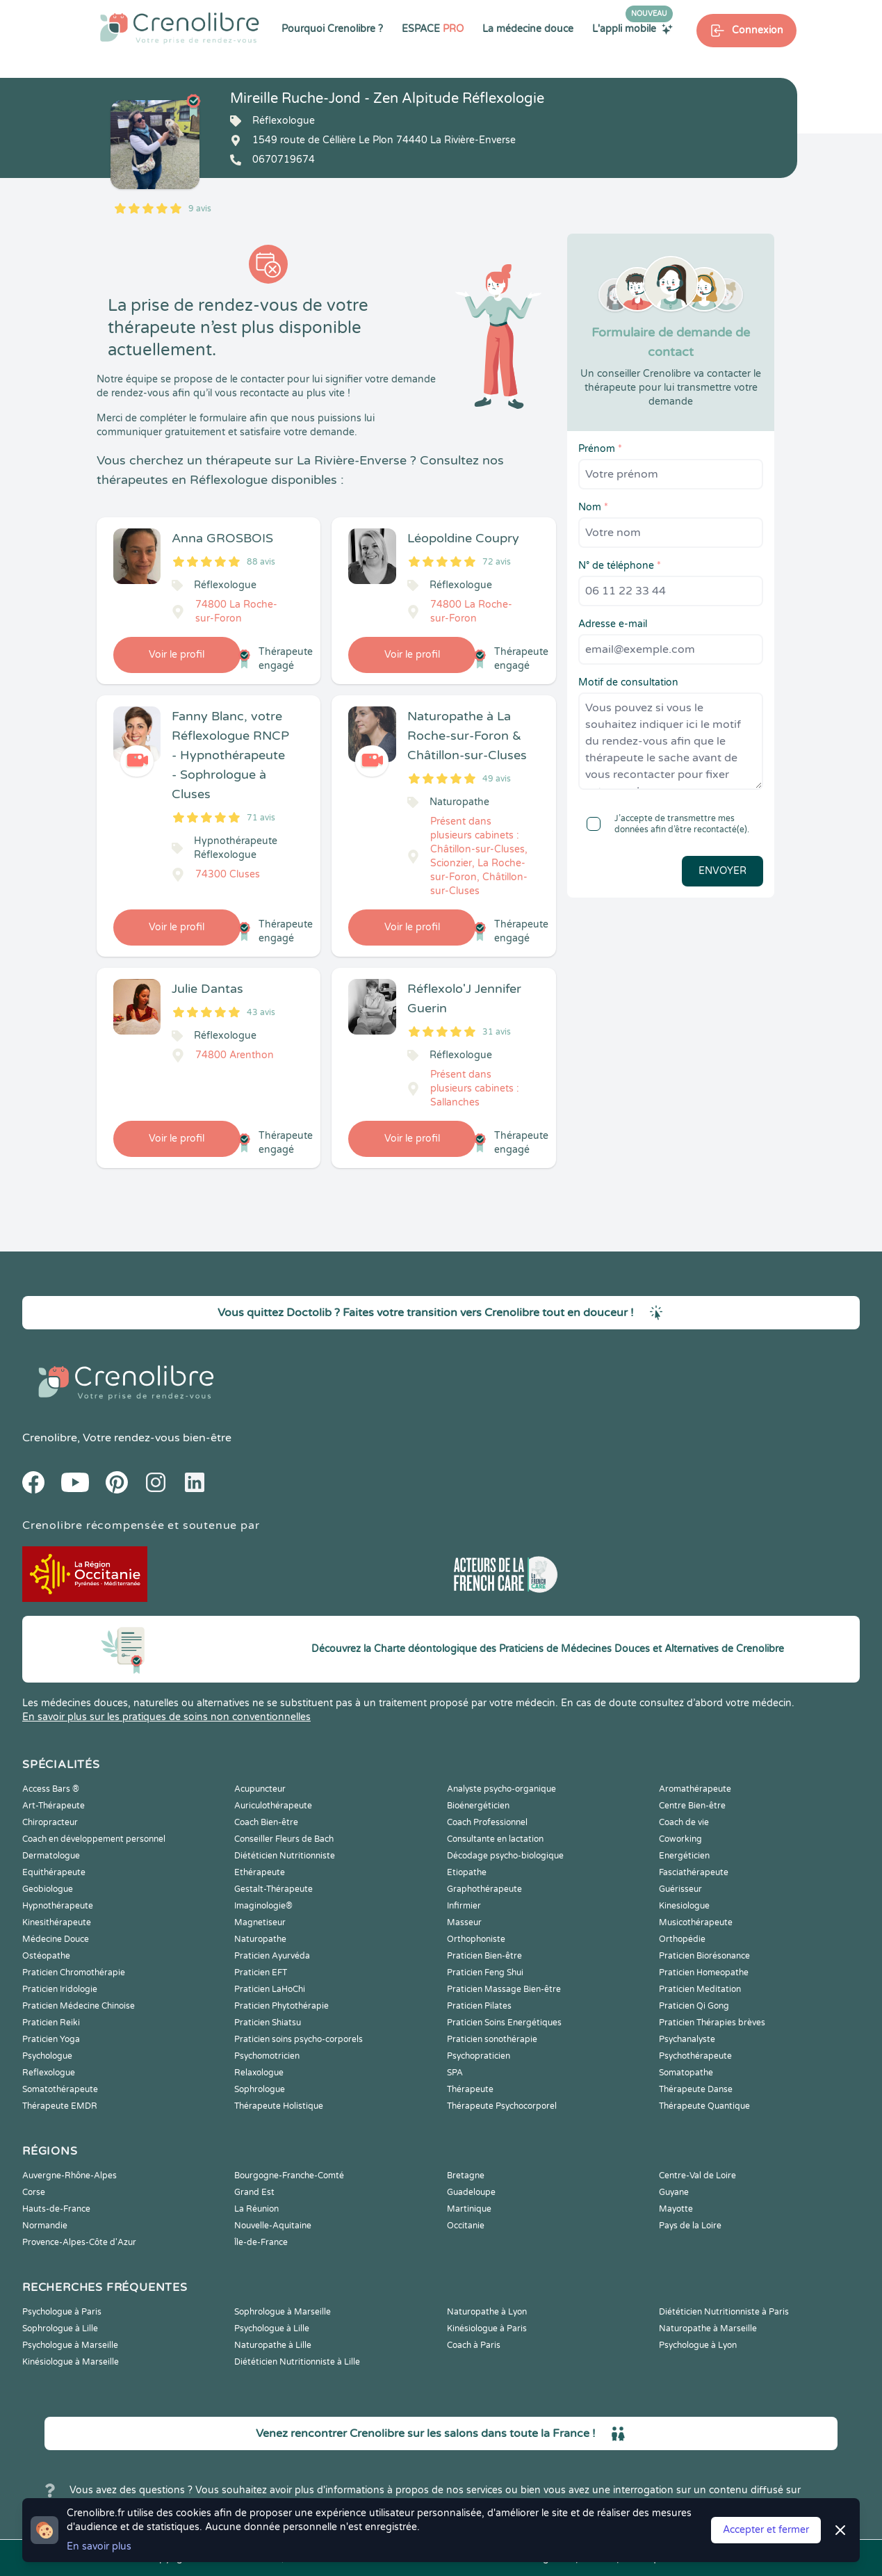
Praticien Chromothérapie (73, 1972)
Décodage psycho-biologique (505, 1856)
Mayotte (676, 2209)
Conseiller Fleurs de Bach (284, 1839)
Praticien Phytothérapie (281, 2006)
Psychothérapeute (695, 2056)
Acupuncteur (260, 1789)
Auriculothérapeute (273, 1806)
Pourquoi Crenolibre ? (332, 29)
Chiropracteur (50, 1822)
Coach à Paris (473, 2345)
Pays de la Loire (690, 2225)
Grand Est (254, 2192)
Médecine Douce (55, 1939)
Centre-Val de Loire (697, 2175)
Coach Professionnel (487, 1822)
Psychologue (47, 2056)
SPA (455, 2072)
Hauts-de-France (56, 2209)
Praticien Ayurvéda (272, 1956)
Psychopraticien (478, 2056)
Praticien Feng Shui (485, 1972)
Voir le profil (176, 655)
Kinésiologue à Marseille (70, 2362)
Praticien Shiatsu (267, 2022)
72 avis (496, 562)
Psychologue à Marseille (70, 2345)
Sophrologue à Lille (60, 2328)
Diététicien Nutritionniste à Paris (724, 2312)
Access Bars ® (50, 1789)
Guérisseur (680, 1889)
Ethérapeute (259, 1872)
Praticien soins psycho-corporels (298, 2039)
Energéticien (684, 1856)
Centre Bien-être (692, 1806)
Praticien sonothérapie (492, 2039)
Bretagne (465, 2175)
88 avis (261, 562)
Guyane (674, 2192)
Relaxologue (259, 2072)
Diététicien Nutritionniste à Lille (297, 2362)
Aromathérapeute (695, 1789)
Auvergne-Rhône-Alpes (69, 2175)
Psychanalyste (687, 2039)
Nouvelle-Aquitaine (272, 2225)
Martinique (469, 2209)
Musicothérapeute (696, 1922)
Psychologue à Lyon (698, 2345)
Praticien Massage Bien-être (504, 1989)
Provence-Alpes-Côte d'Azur (79, 2242)
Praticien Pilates (479, 2006)
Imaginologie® (263, 1906)
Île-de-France (261, 2242)
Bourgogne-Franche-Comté (289, 2175)
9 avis (199, 208)
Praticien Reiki (51, 2022)
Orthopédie (682, 1939)
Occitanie (465, 2225)
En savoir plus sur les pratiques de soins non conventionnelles (166, 1717)
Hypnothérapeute (57, 1906)
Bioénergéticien (478, 1806)
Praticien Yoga (51, 2039)
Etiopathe (467, 1872)
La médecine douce (527, 29)
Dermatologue (51, 1856)
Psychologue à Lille (271, 2328)
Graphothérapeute (484, 1889)
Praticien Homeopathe (704, 1972)
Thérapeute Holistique (278, 2106)
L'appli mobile (632, 28)
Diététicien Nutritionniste (284, 1856)
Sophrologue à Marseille (282, 2312)
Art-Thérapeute (53, 1806)
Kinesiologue (684, 1906)
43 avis (261, 1012)
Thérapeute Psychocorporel (502, 2106)
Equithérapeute (53, 1872)
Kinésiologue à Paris (487, 2328)
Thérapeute (470, 2089)
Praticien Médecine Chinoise (78, 2006)
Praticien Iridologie (59, 1989)
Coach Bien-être (266, 1822)
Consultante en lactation (495, 1839)
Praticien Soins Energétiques (504, 2022)
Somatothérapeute (60, 2089)
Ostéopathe (46, 1956)
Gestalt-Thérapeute (273, 1889)
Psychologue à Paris (61, 2312)
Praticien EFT (260, 1972)
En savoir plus (99, 2546)
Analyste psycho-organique (501, 1789)
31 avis (496, 1032)
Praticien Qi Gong (694, 2006)
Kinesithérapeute (56, 1922)
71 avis (261, 818)
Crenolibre (49, 1438)
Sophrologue (259, 2089)
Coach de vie (684, 1822)
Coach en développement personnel (93, 1839)
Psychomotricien (267, 2056)
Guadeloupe (471, 2192)
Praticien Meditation (700, 1989)
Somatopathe (686, 2072)
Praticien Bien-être (484, 1956)
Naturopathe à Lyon (487, 2312)
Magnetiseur (260, 1922)
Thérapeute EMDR (59, 2106)
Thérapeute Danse (696, 2089)
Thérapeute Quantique (704, 2106)
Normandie (44, 2225)
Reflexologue (48, 2072)
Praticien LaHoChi (269, 1989)
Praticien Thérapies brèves (712, 2022)
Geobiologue (47, 1889)
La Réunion (256, 2209)
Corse (33, 2192)
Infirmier (464, 1906)
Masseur (464, 1922)
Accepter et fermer (766, 2530)
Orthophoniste (476, 1939)
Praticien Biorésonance (704, 1956)
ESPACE (433, 29)
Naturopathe (260, 1939)
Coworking (680, 1839)
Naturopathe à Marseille (708, 2328)
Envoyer (722, 871)
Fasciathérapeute (693, 1872)
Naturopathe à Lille (272, 2345)
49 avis (496, 779)
